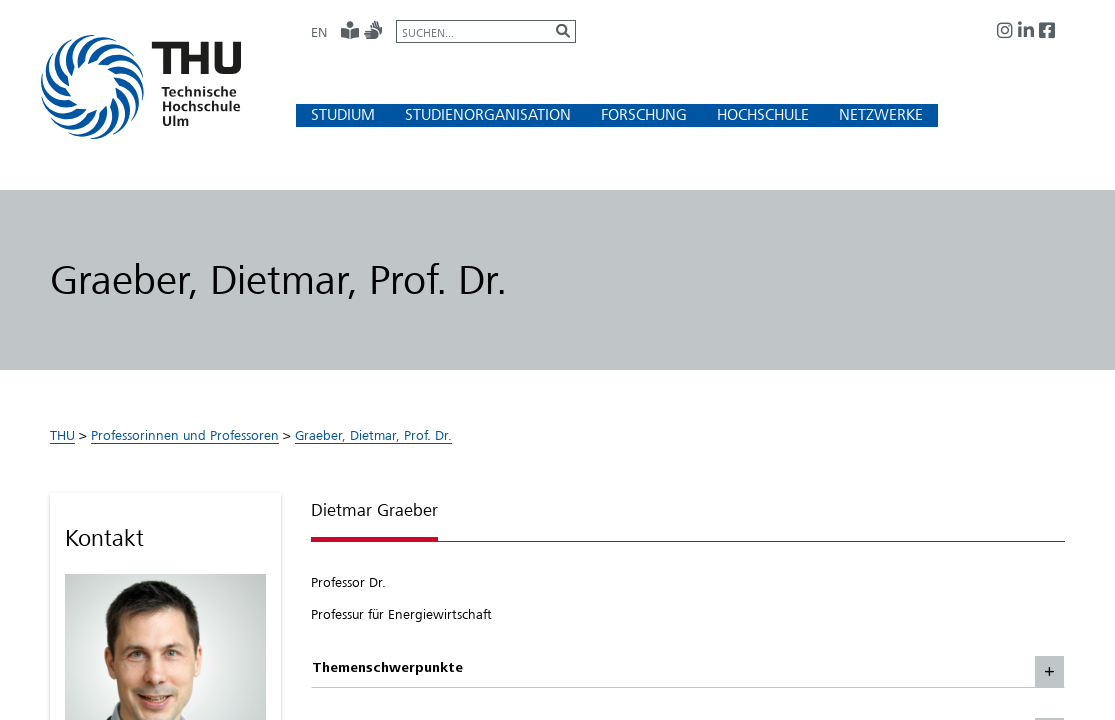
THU (62, 435)
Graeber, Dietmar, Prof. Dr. (373, 435)
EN (319, 32)
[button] (343, 114)
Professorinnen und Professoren (185, 435)
